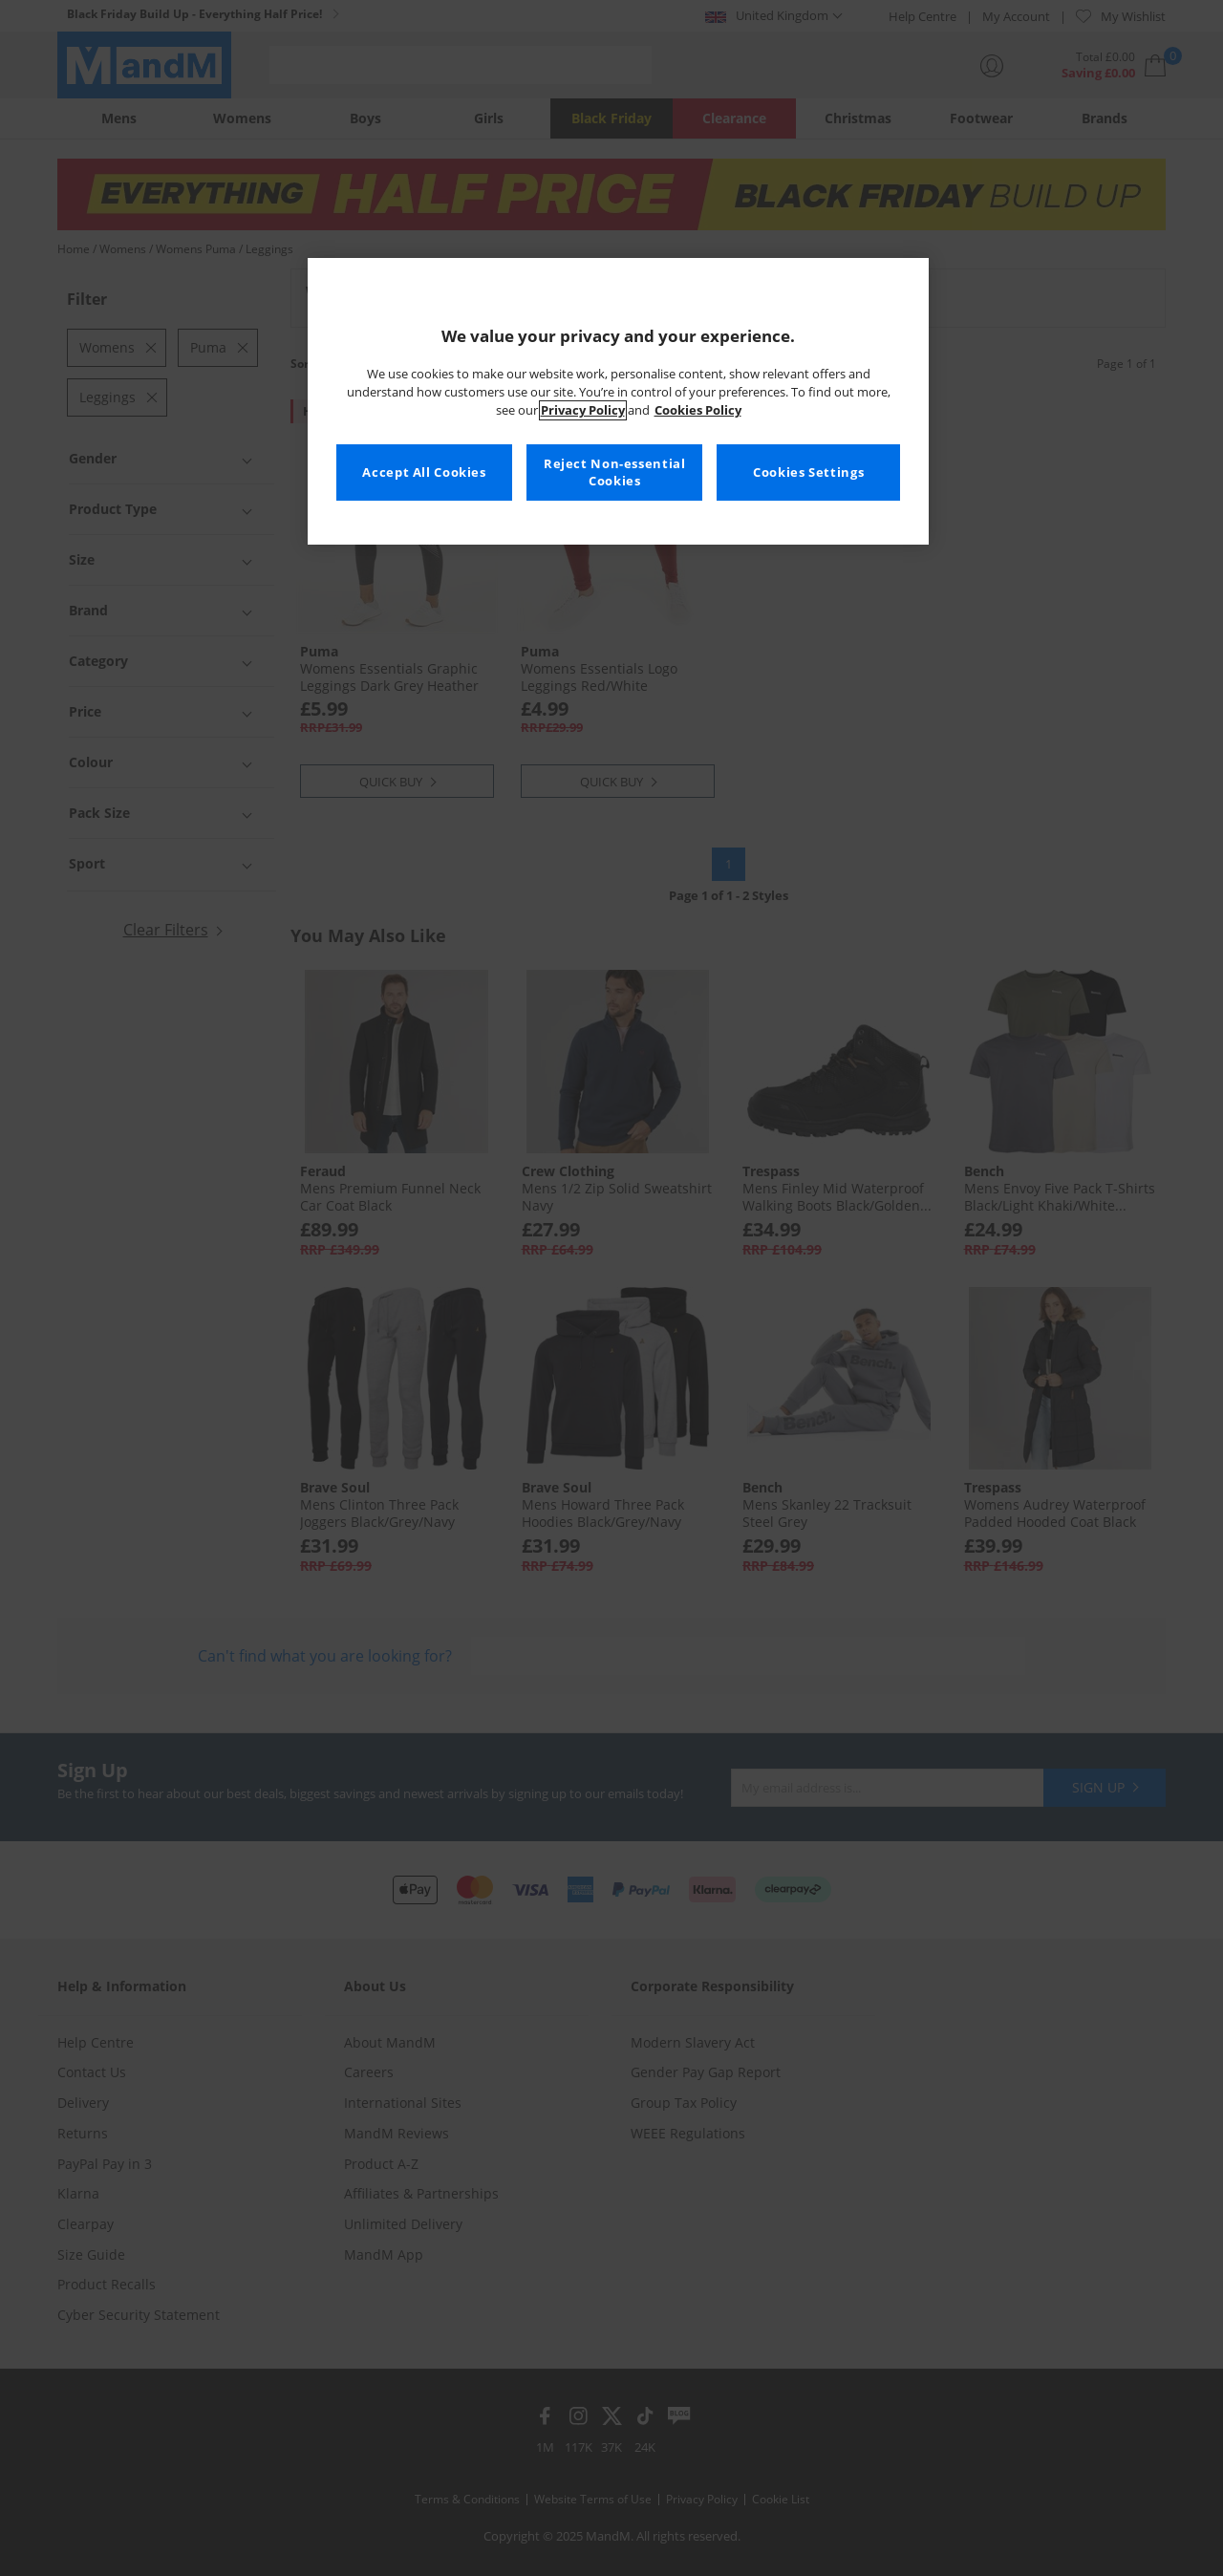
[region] (618, 401)
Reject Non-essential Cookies (615, 472)
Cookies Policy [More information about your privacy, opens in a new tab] (697, 410)
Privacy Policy (583, 410)
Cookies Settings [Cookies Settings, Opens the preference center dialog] (808, 472)
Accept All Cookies (423, 472)
